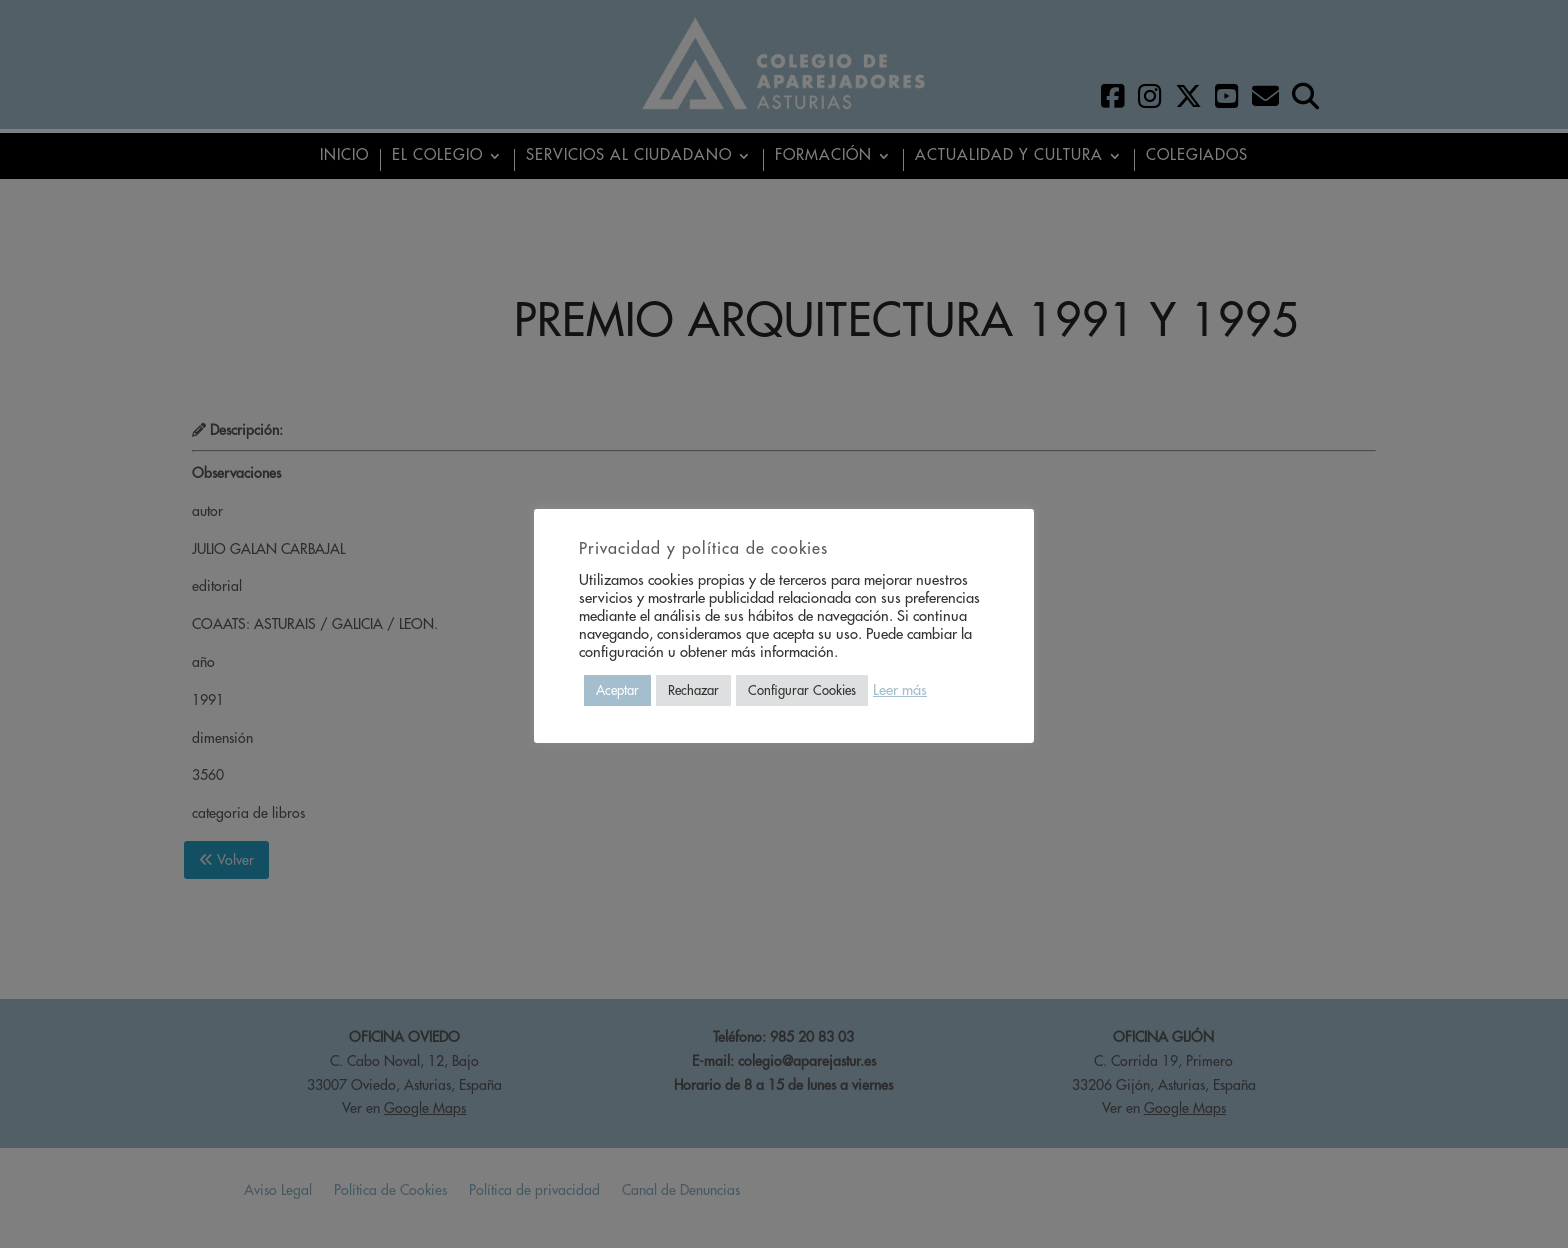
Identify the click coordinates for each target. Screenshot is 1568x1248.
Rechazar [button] (693, 690)
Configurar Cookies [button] (802, 690)
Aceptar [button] (617, 690)
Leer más (900, 690)
